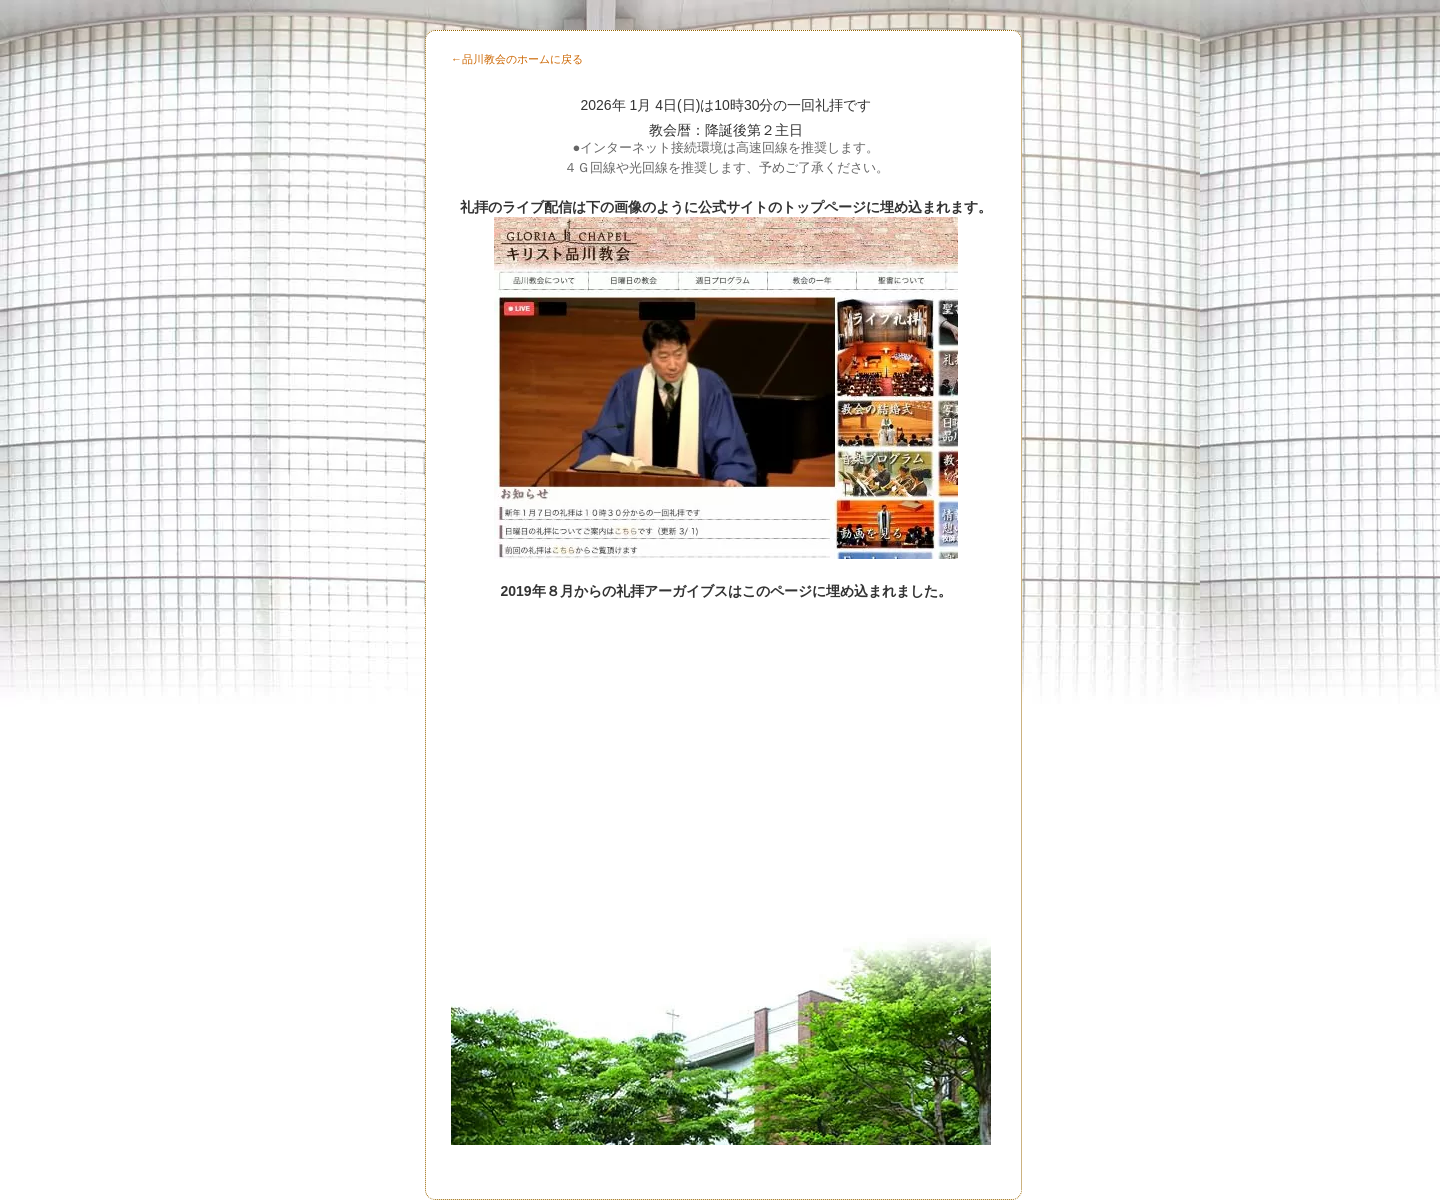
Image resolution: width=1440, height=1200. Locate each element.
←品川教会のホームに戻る (517, 59)
